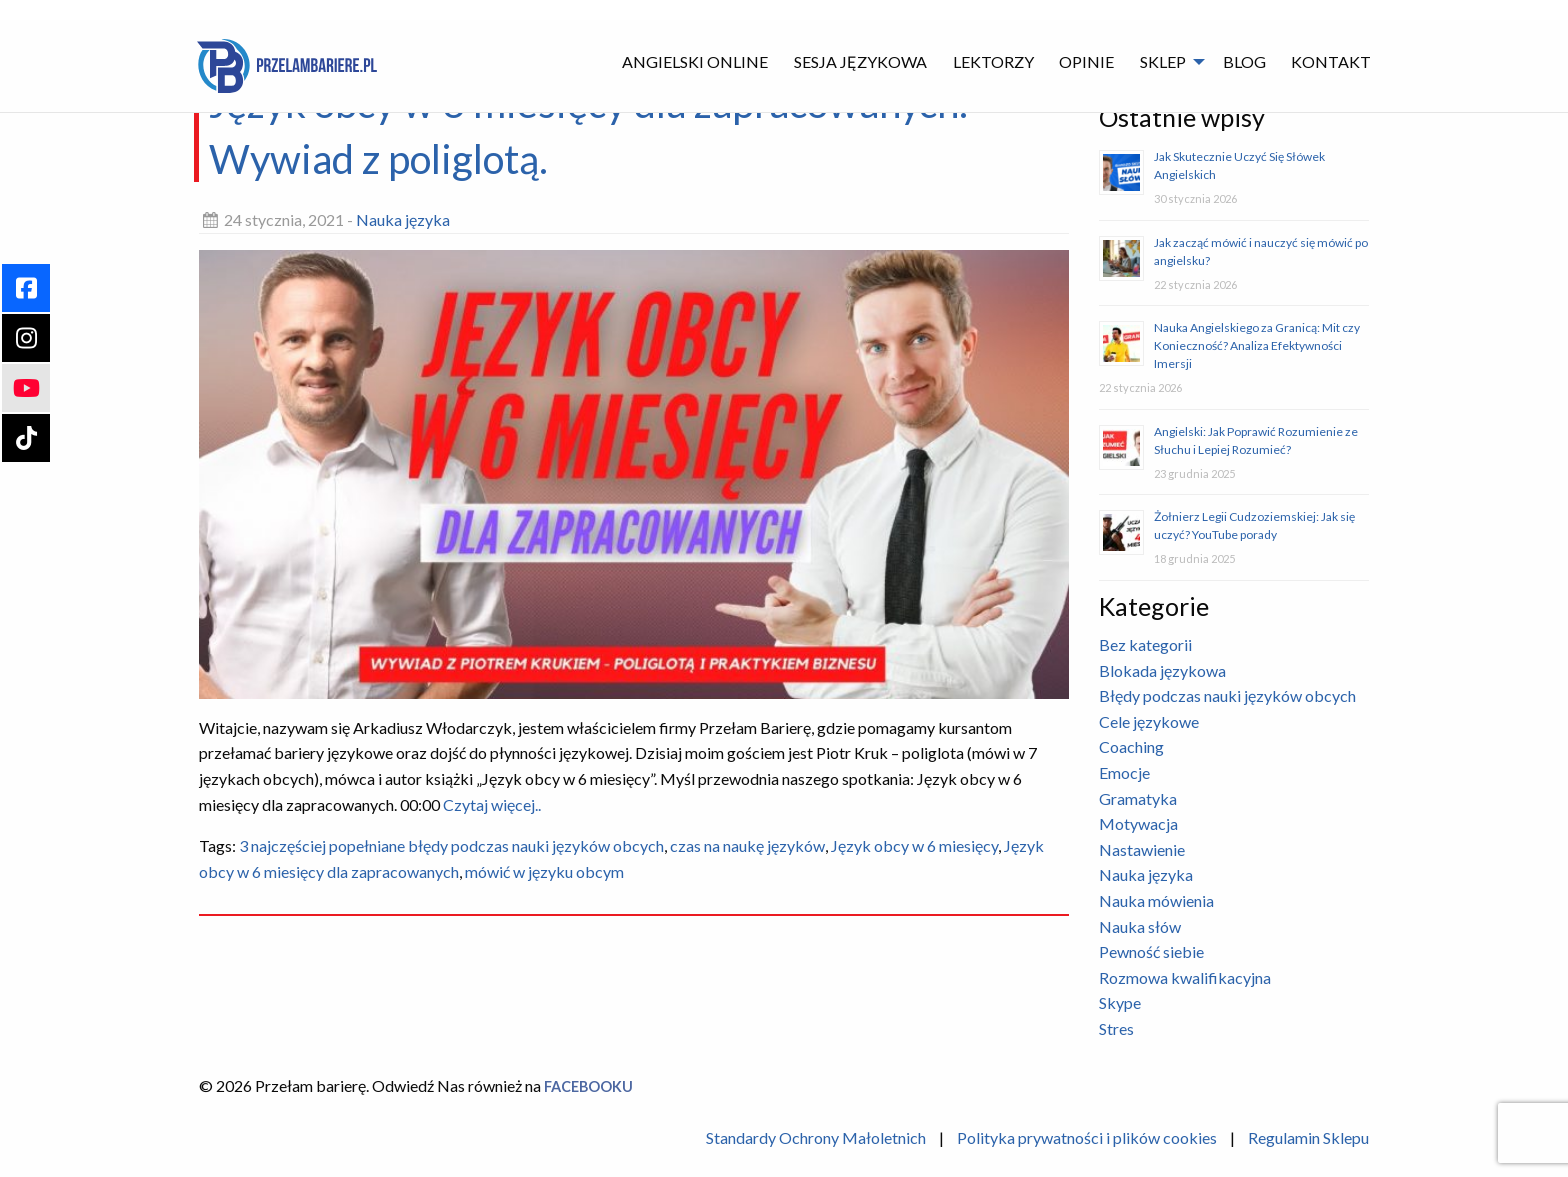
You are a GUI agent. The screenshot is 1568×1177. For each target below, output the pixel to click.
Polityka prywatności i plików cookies (1087, 1137)
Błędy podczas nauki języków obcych (1227, 695)
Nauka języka (403, 219)
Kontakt (1331, 61)
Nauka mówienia (1156, 900)
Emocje (1124, 772)
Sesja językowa (860, 61)
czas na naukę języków (747, 845)
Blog (1244, 61)
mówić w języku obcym (544, 871)
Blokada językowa (1162, 670)
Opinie (1086, 61)
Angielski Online (695, 61)
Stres (1116, 1028)
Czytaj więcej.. (490, 804)
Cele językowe (1149, 721)
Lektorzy (993, 61)
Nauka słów (1140, 926)
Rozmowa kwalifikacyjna (1185, 977)
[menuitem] (696, 61)
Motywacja (1138, 823)
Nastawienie (1142, 849)
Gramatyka (1138, 798)
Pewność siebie (1151, 951)
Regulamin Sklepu (1308, 1137)
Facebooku (588, 1086)
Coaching (1131, 746)
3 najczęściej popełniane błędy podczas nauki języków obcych (451, 845)
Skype (1120, 1002)
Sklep (1163, 61)
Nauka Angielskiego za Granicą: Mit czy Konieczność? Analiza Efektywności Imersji (1257, 345)
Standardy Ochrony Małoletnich (816, 1137)
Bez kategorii (1145, 644)
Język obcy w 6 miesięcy (914, 845)
